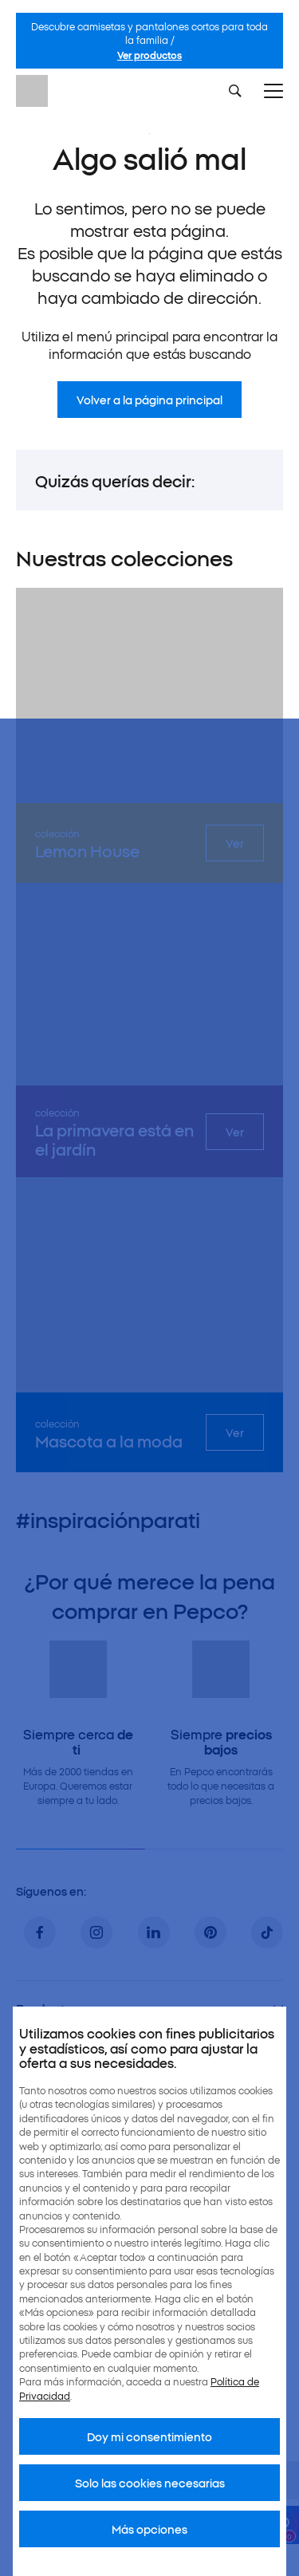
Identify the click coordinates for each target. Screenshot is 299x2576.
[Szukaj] (235, 90)
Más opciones (149, 2529)
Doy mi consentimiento (149, 2436)
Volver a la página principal (149, 400)
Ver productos (149, 54)
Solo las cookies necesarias (150, 2483)
